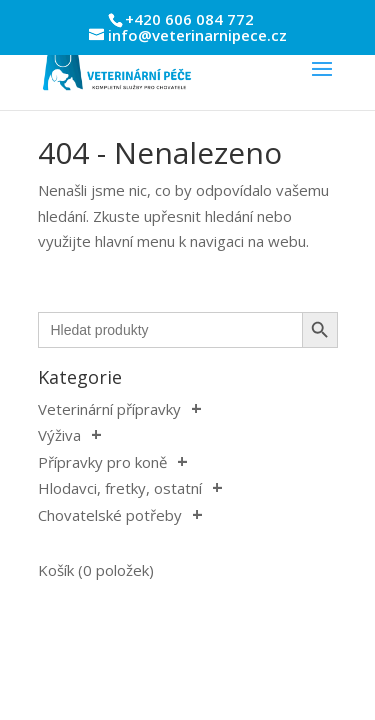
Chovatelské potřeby (110, 515)
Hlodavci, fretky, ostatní (120, 488)
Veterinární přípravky (109, 409)
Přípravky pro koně (102, 462)
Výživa (59, 435)
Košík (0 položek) (96, 570)
